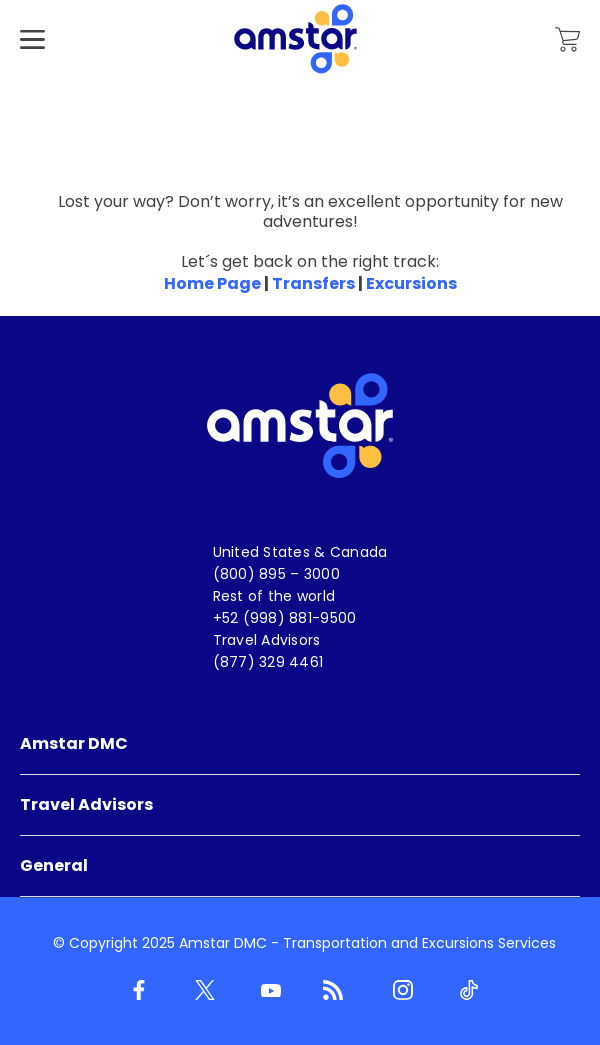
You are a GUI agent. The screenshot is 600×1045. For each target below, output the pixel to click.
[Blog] (333, 991)
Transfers (313, 283)
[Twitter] (201, 991)
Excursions (411, 283)
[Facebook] (135, 991)
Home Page (212, 283)
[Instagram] (399, 991)
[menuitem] (300, 744)
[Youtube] (267, 991)
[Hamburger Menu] (32, 69)
